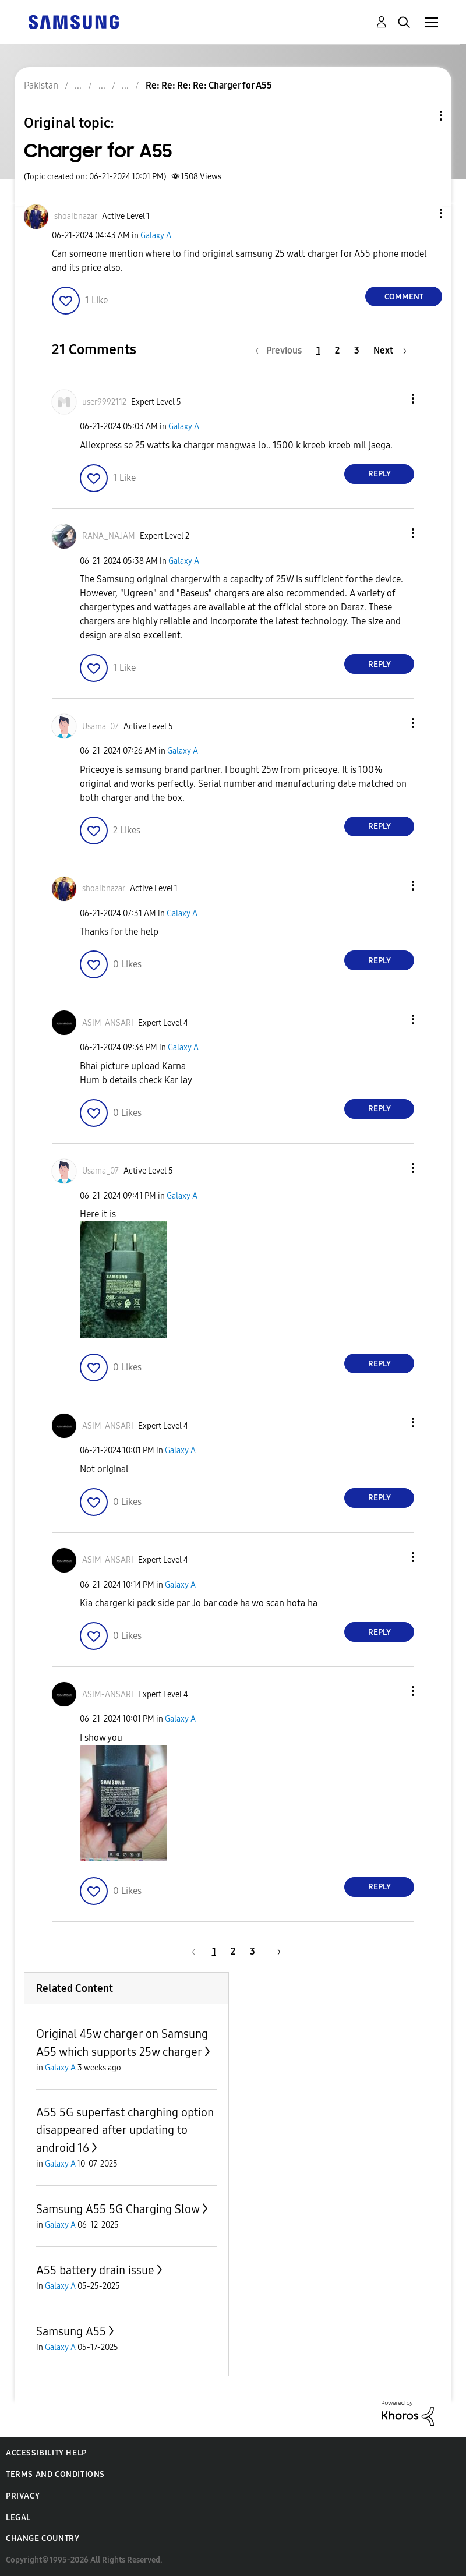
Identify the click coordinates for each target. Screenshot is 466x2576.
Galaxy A (155, 236)
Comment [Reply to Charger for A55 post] (403, 297)
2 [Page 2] (337, 350)
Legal (18, 2517)
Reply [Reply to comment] (379, 474)
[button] (422, 213)
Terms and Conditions (55, 2474)
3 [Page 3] (356, 350)
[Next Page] (390, 350)
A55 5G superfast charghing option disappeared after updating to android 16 (125, 2130)
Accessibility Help (46, 2453)
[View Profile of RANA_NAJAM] (108, 536)
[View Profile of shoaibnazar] (75, 216)
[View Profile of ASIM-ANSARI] (107, 1023)
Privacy (23, 2496)
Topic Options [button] (421, 116)
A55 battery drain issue (95, 2270)
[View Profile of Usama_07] (100, 727)
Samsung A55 (71, 2331)
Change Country (42, 2538)
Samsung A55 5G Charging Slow (118, 2209)
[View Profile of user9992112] (104, 402)
